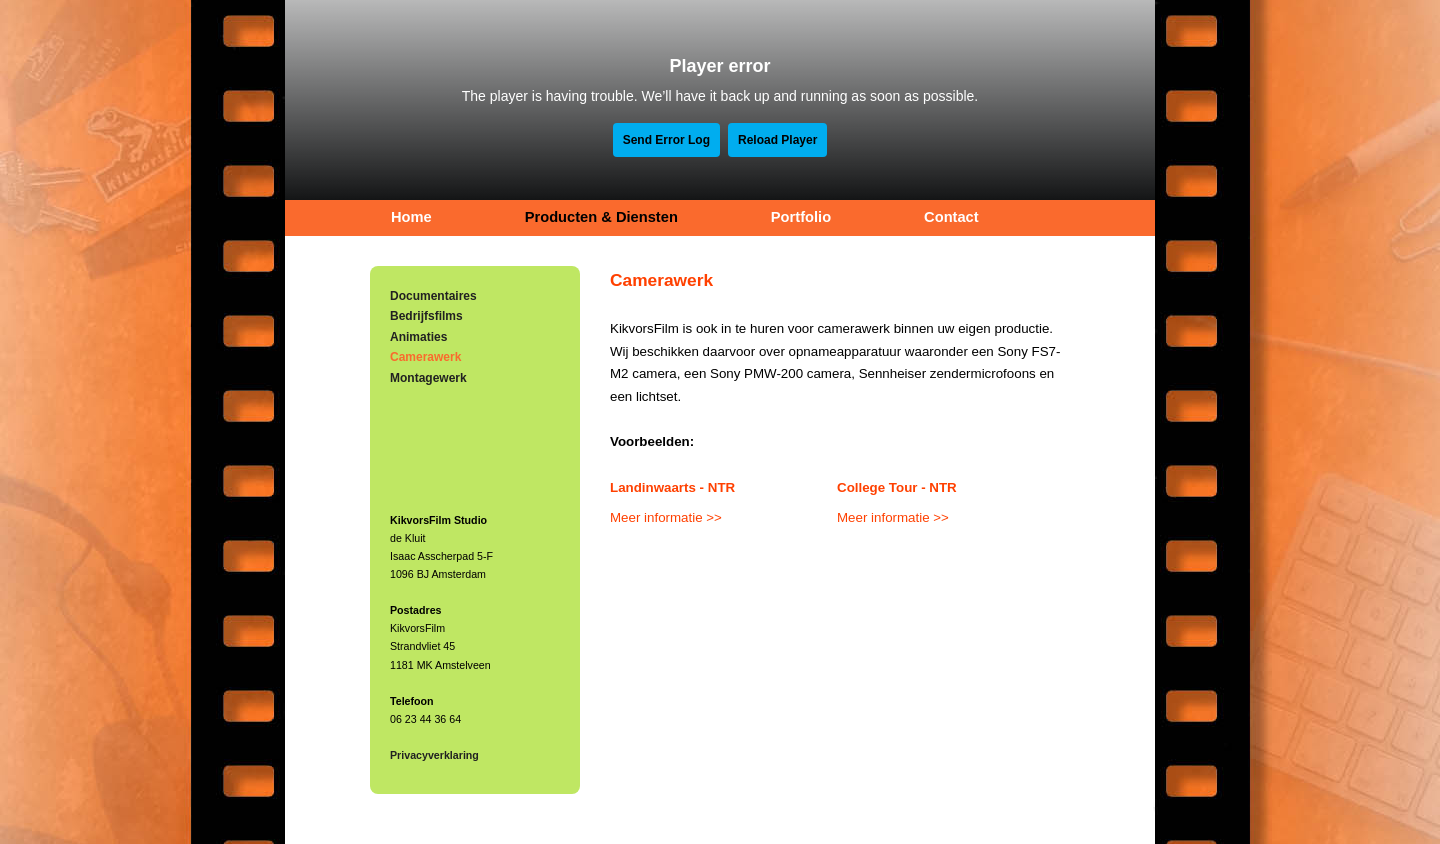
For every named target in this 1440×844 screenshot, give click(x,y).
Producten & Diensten (601, 217)
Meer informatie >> (666, 517)
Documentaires (433, 296)
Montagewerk (428, 378)
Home (411, 217)
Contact (951, 217)
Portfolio (801, 217)
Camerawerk (425, 357)
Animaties (418, 337)
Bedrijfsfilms (426, 316)
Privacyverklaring (434, 755)
